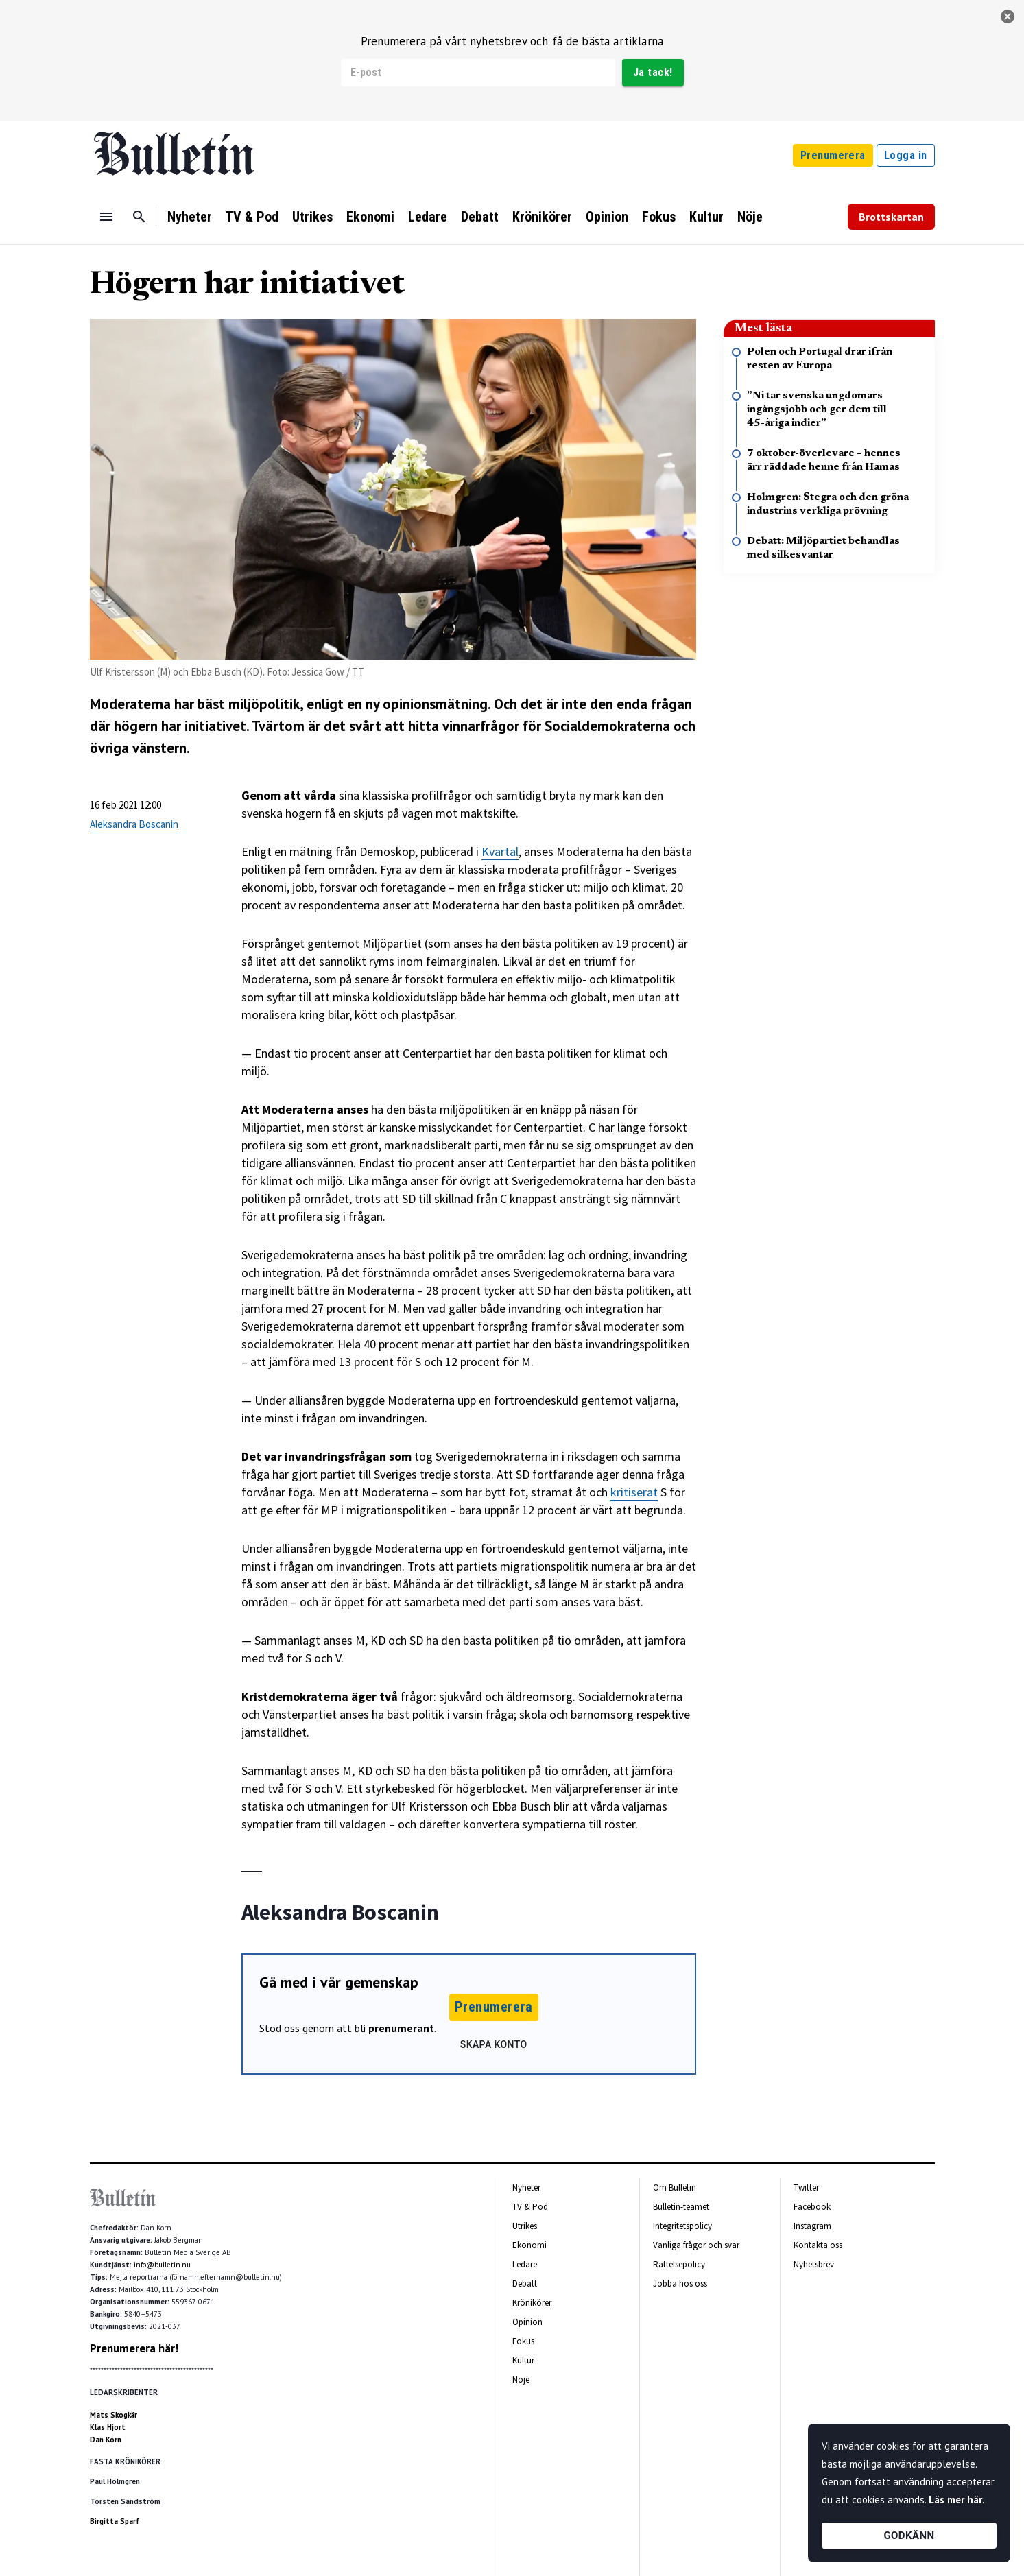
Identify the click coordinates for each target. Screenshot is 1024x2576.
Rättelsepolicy (679, 2264)
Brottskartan (891, 217)
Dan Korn (105, 2439)
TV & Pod (252, 216)
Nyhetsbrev (814, 2264)
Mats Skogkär (113, 2415)
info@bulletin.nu (162, 2264)
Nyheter (189, 216)
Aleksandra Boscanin (134, 824)
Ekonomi (370, 216)
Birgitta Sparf (114, 2521)
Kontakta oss (818, 2245)
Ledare (427, 216)
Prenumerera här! (134, 2348)
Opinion (607, 216)
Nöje (750, 216)
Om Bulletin (674, 2187)
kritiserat (634, 1492)
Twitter (806, 2187)
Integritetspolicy (682, 2226)
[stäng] (1007, 16)
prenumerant (401, 2028)
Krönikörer (542, 216)
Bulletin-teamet (681, 2207)
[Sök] (139, 216)
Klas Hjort (108, 2427)
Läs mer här (955, 2499)
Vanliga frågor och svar (696, 2245)
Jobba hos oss (680, 2283)
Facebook (812, 2207)
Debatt (480, 216)
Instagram (812, 2226)
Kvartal (500, 851)
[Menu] (106, 216)
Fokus (659, 216)
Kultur (706, 216)
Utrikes (312, 216)
